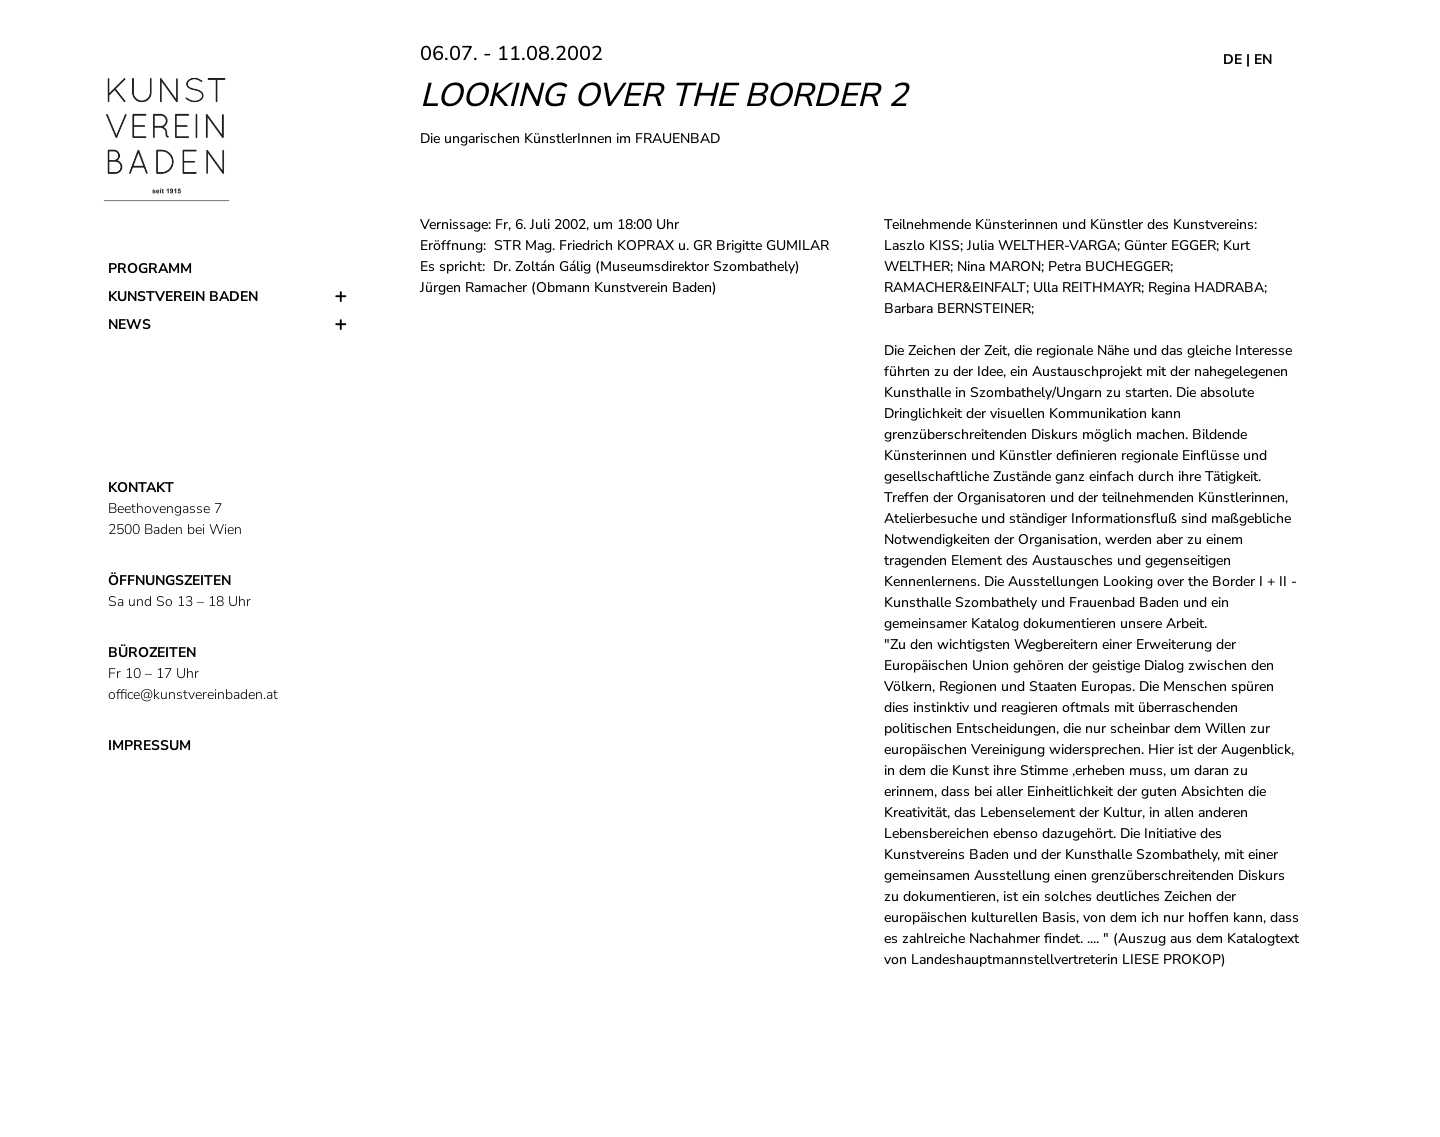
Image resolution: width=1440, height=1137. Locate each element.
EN (1263, 59)
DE (1232, 59)
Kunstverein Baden (183, 296)
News (129, 324)
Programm (150, 268)
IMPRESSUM (149, 745)
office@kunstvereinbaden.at (193, 694)
